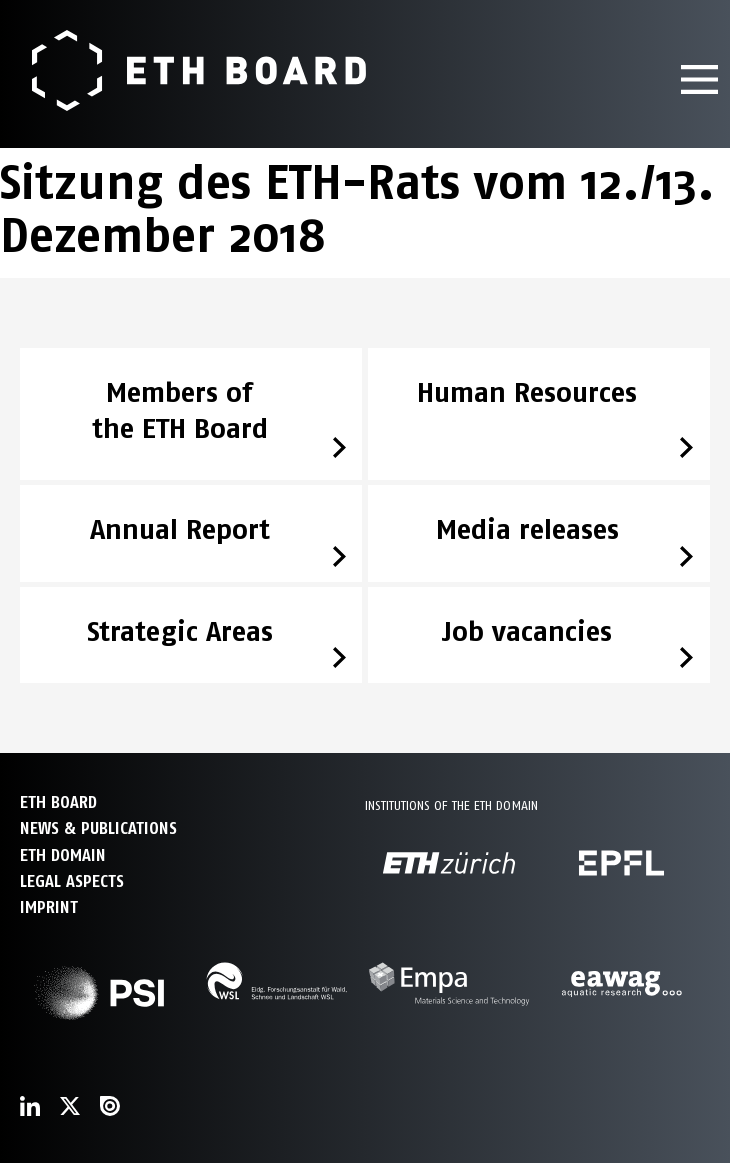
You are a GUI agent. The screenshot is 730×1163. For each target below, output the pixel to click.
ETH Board (58, 802)
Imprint (49, 907)
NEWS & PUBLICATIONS (98, 828)
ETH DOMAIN (63, 855)
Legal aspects (72, 881)
